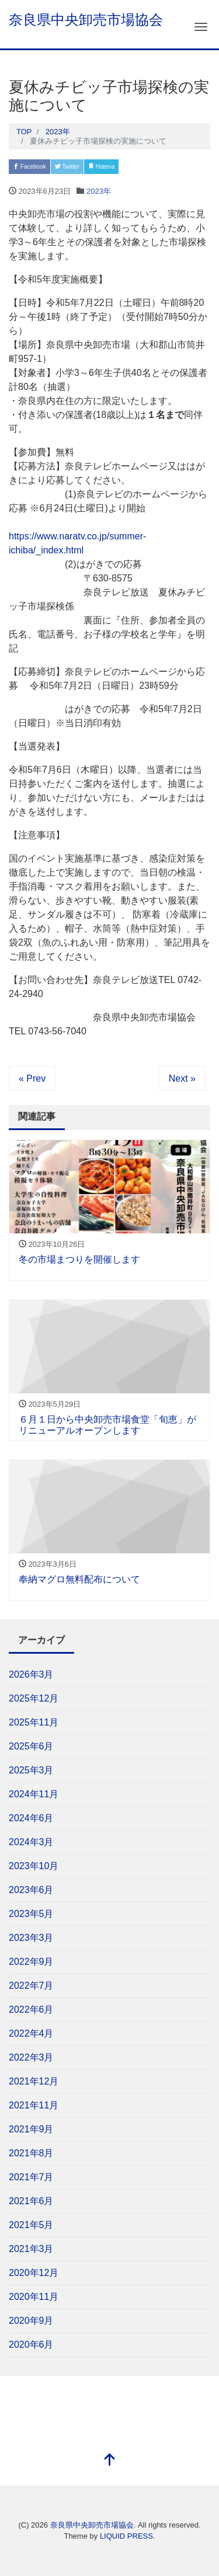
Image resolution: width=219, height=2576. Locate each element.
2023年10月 (33, 1866)
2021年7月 (31, 2177)
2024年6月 (31, 1818)
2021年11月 (33, 2105)
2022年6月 (31, 2009)
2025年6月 (31, 1746)
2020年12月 (33, 2273)
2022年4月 (31, 2033)
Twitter (67, 166)
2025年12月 (33, 1698)
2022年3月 (31, 2057)
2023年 (98, 191)
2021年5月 (31, 2225)
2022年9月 (31, 1962)
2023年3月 (31, 1938)
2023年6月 (31, 1890)
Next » (182, 1078)
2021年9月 (31, 2129)
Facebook (29, 166)
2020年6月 (31, 2345)
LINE (167, 166)
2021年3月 (31, 2249)
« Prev (32, 1078)
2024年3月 (31, 1842)
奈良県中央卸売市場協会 (86, 19)
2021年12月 (33, 2081)
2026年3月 (31, 1674)
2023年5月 (31, 1914)
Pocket (135, 166)
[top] (110, 2461)
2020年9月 (31, 2321)
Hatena (101, 166)
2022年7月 (31, 1986)
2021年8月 (31, 2153)
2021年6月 (31, 2201)
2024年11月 (33, 1794)
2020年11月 (33, 2297)
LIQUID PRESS (126, 2536)
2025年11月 (33, 1722)
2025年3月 (31, 1770)
